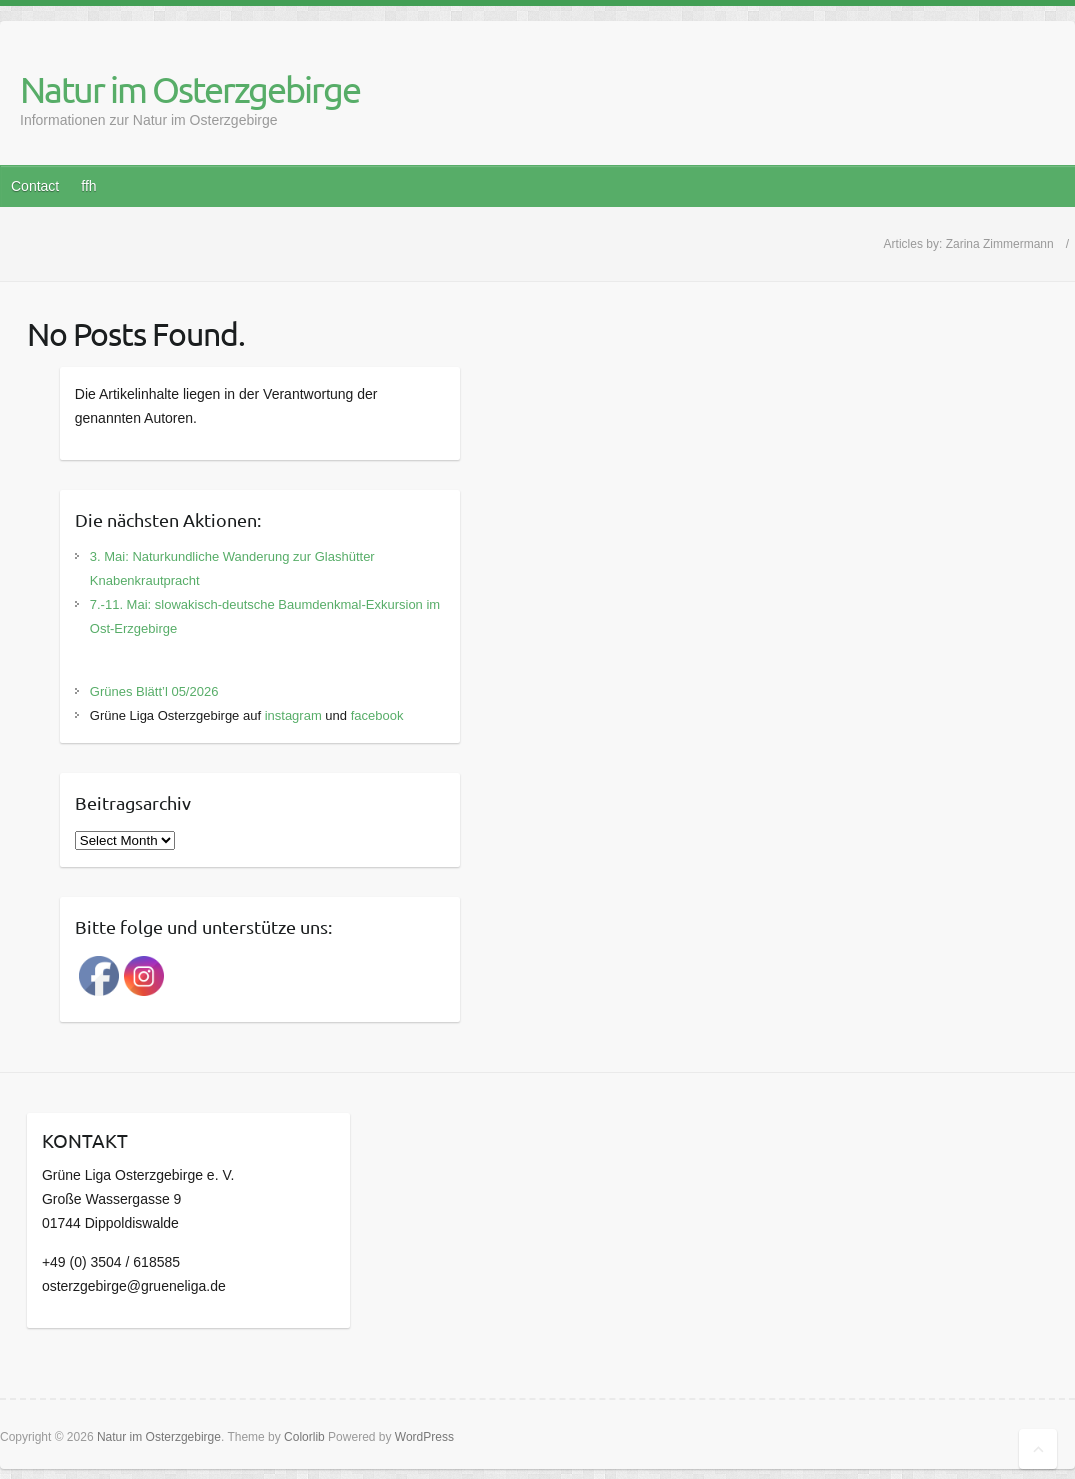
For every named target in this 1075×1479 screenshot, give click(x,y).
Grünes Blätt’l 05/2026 (154, 691)
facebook (377, 715)
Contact (35, 186)
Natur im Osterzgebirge (190, 89)
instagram (293, 715)
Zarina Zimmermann (1000, 244)
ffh (88, 186)
